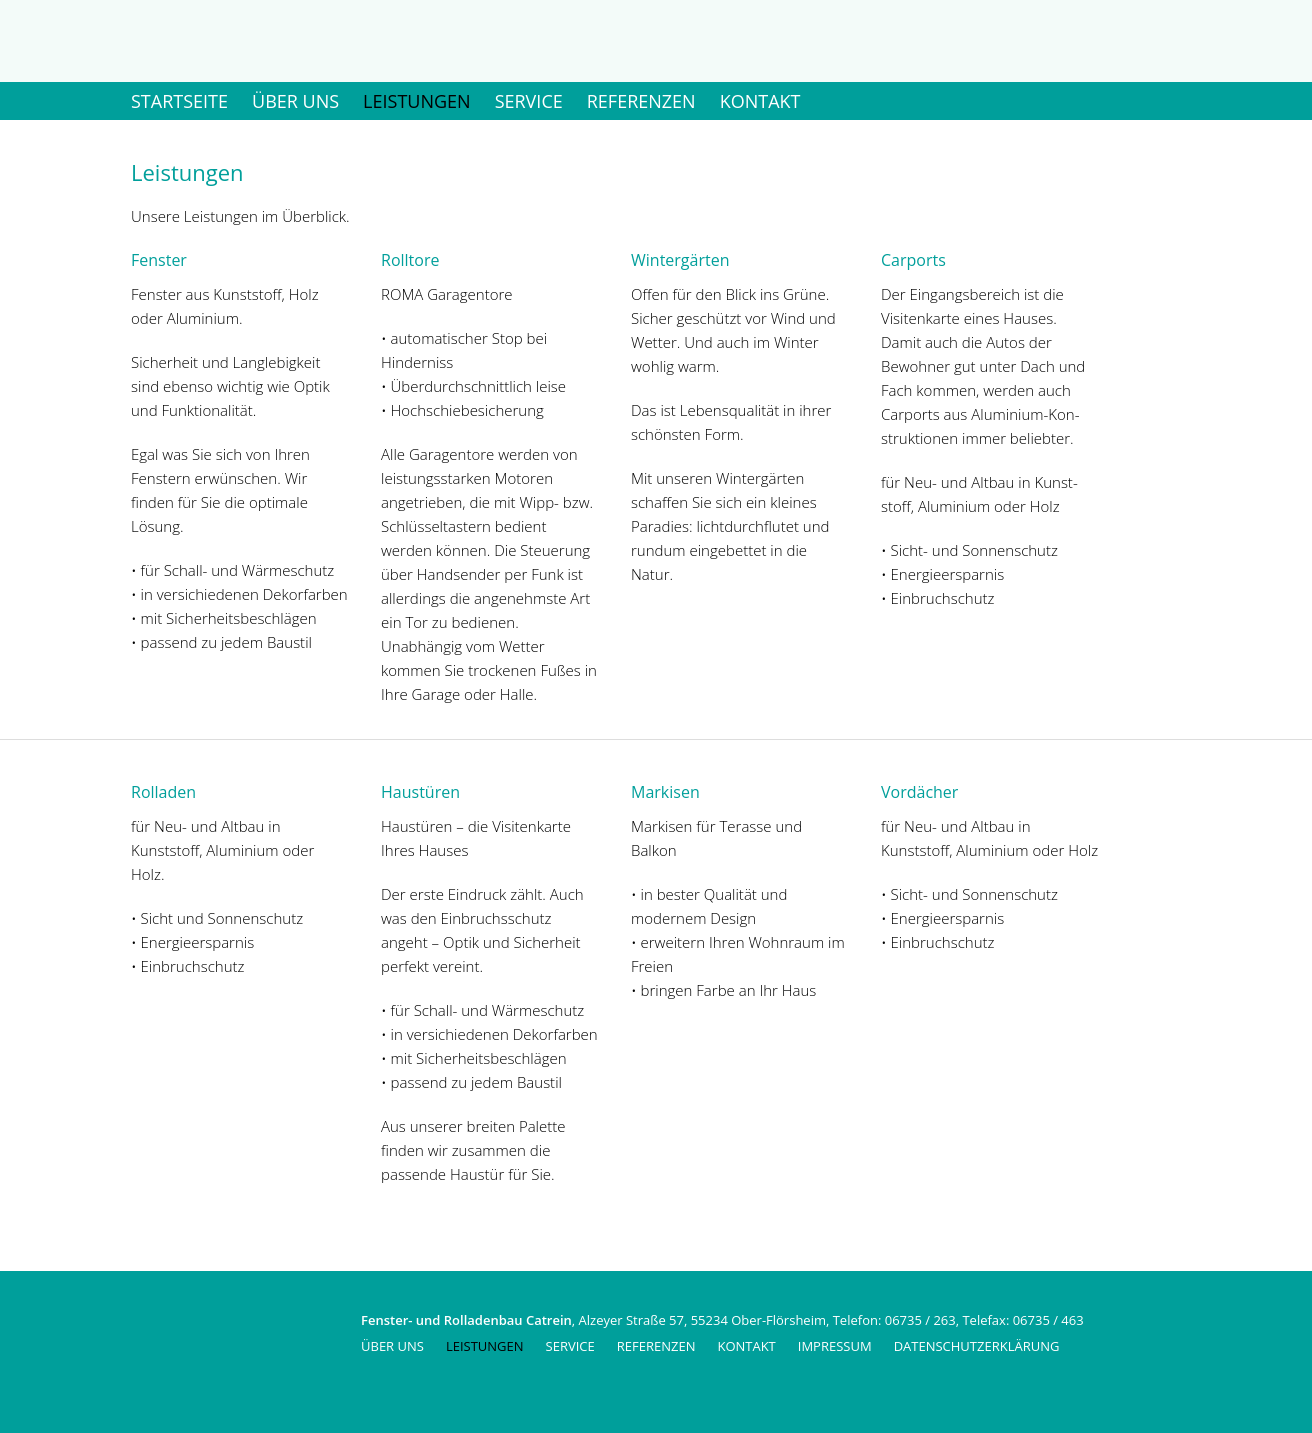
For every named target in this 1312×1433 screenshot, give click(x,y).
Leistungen (417, 101)
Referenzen (641, 101)
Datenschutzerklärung (977, 1346)
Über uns (295, 101)
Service (529, 101)
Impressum (835, 1346)
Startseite (179, 101)
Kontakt (760, 101)
